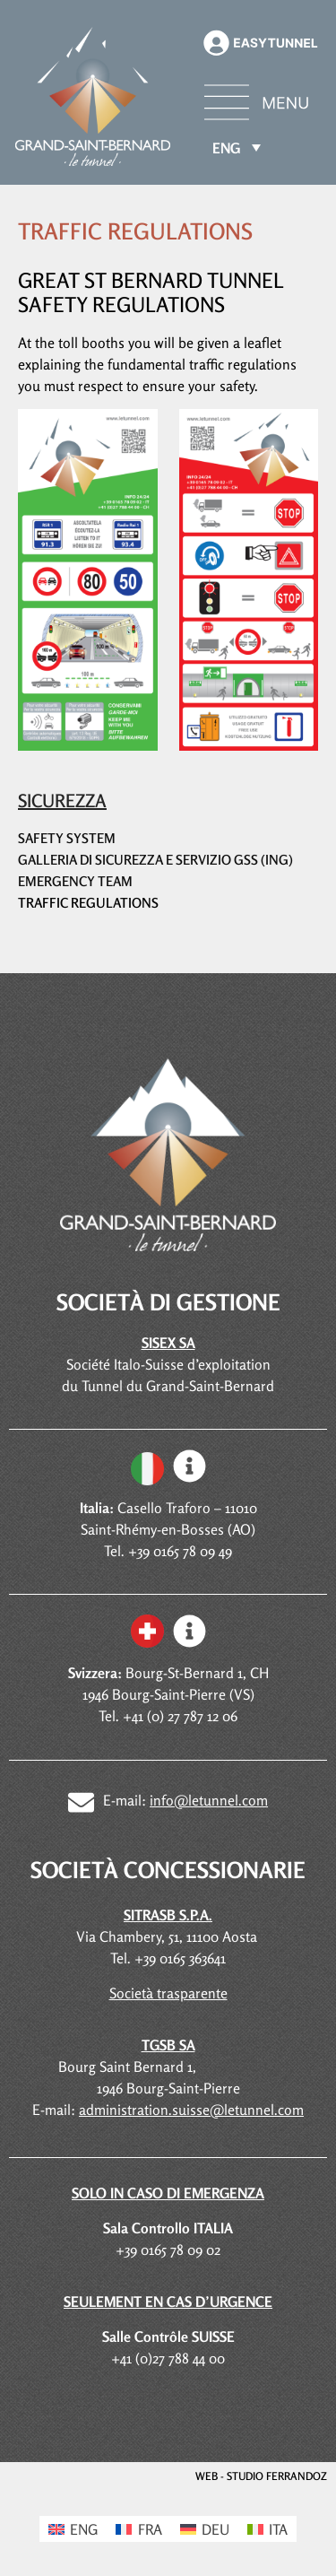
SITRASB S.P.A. (168, 1915)
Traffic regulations (88, 902)
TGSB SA (168, 2045)
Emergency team (75, 881)
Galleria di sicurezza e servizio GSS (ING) (155, 859)
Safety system (67, 838)
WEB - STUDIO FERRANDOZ (261, 2476)
